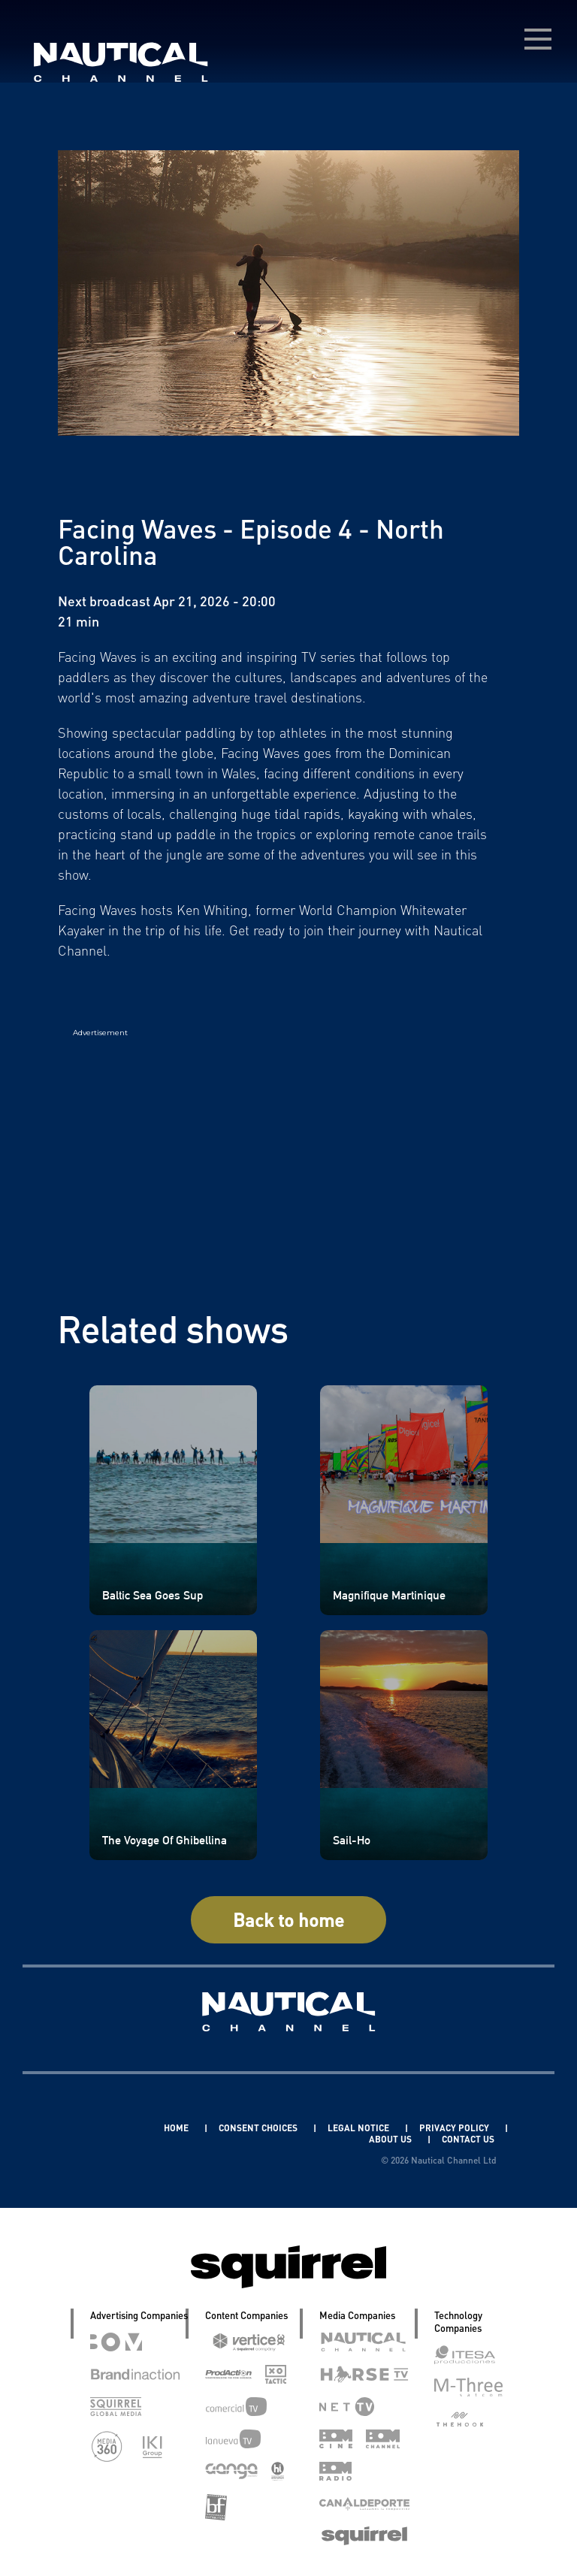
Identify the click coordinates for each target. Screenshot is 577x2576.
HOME (177, 2128)
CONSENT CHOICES (259, 2128)
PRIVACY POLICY (455, 2128)
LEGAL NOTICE (359, 2128)
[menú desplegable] (537, 39)
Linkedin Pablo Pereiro (92, 2128)
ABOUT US (391, 2139)
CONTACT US (468, 2139)
